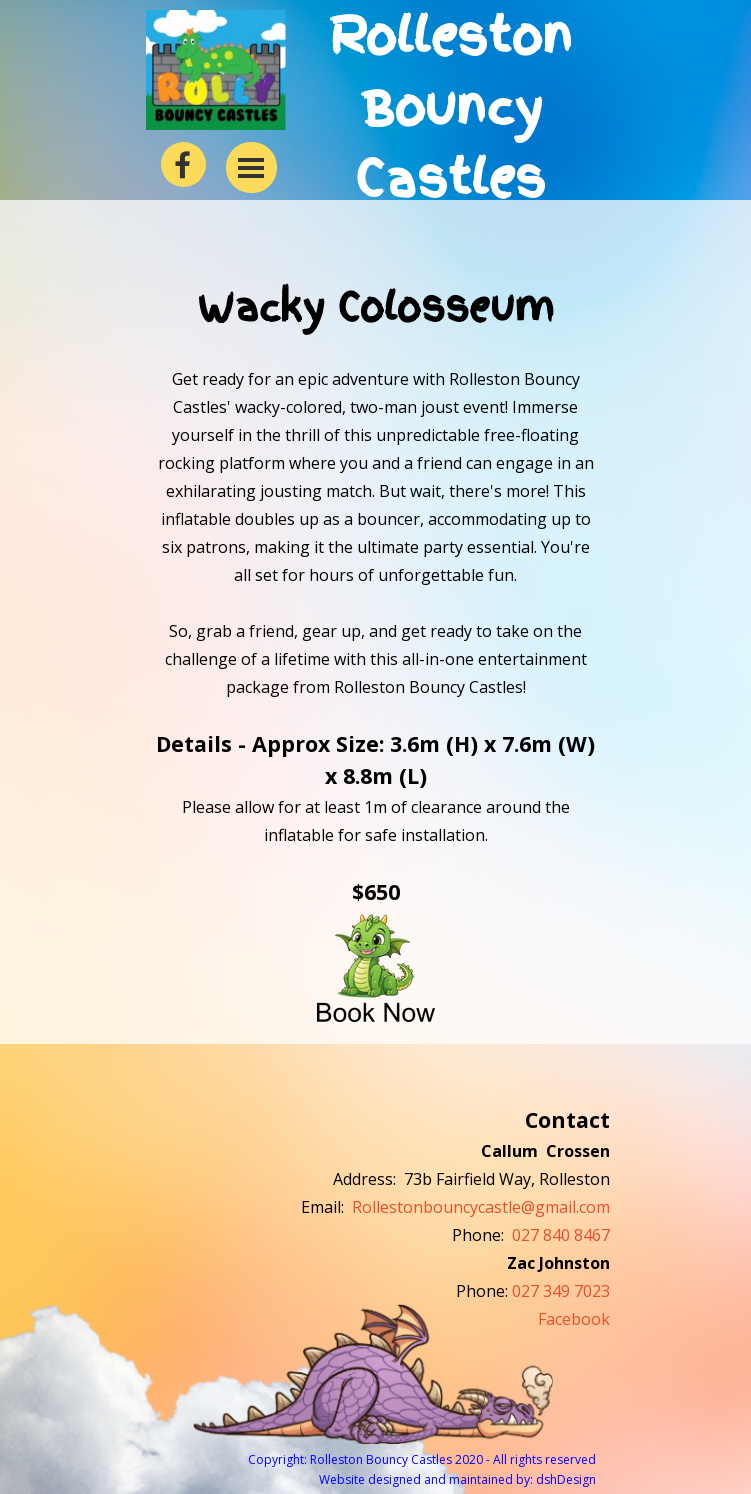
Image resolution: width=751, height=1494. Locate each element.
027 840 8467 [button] (561, 1235)
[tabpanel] (375, 652)
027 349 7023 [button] (561, 1291)
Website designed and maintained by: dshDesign (457, 1479)
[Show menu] (251, 167)
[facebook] (183, 164)
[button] (376, 966)
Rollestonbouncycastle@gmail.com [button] (481, 1207)
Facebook (574, 1319)
